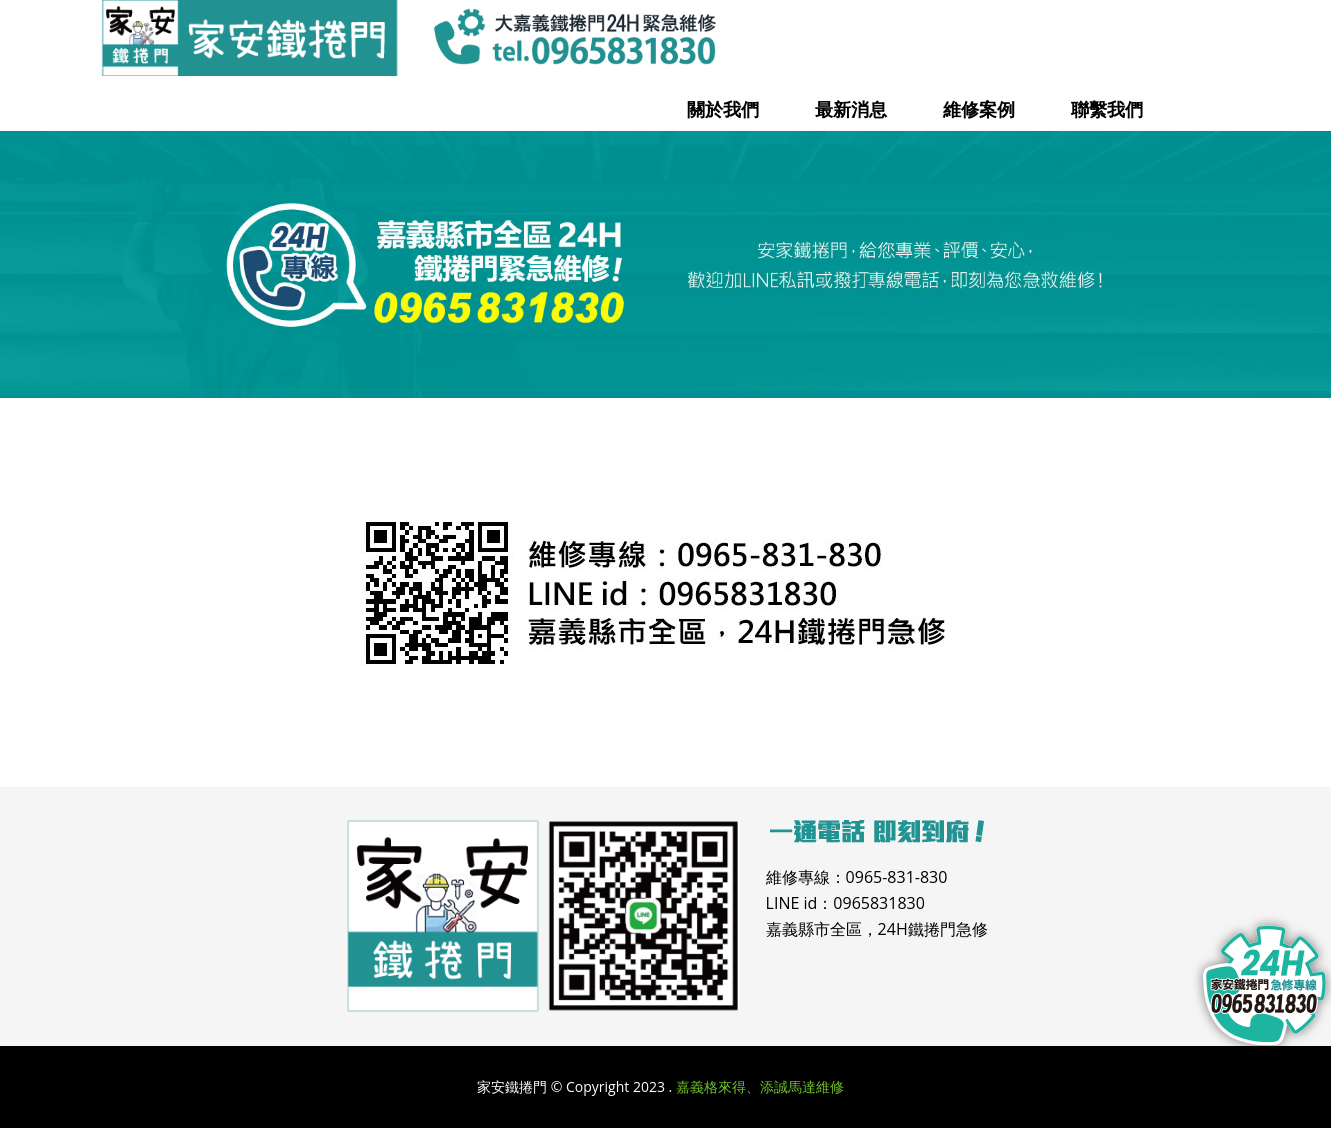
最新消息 (851, 109)
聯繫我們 (1107, 109)
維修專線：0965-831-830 (857, 877)
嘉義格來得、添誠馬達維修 (760, 1086)
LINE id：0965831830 (845, 903)
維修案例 (979, 109)
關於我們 (723, 109)
